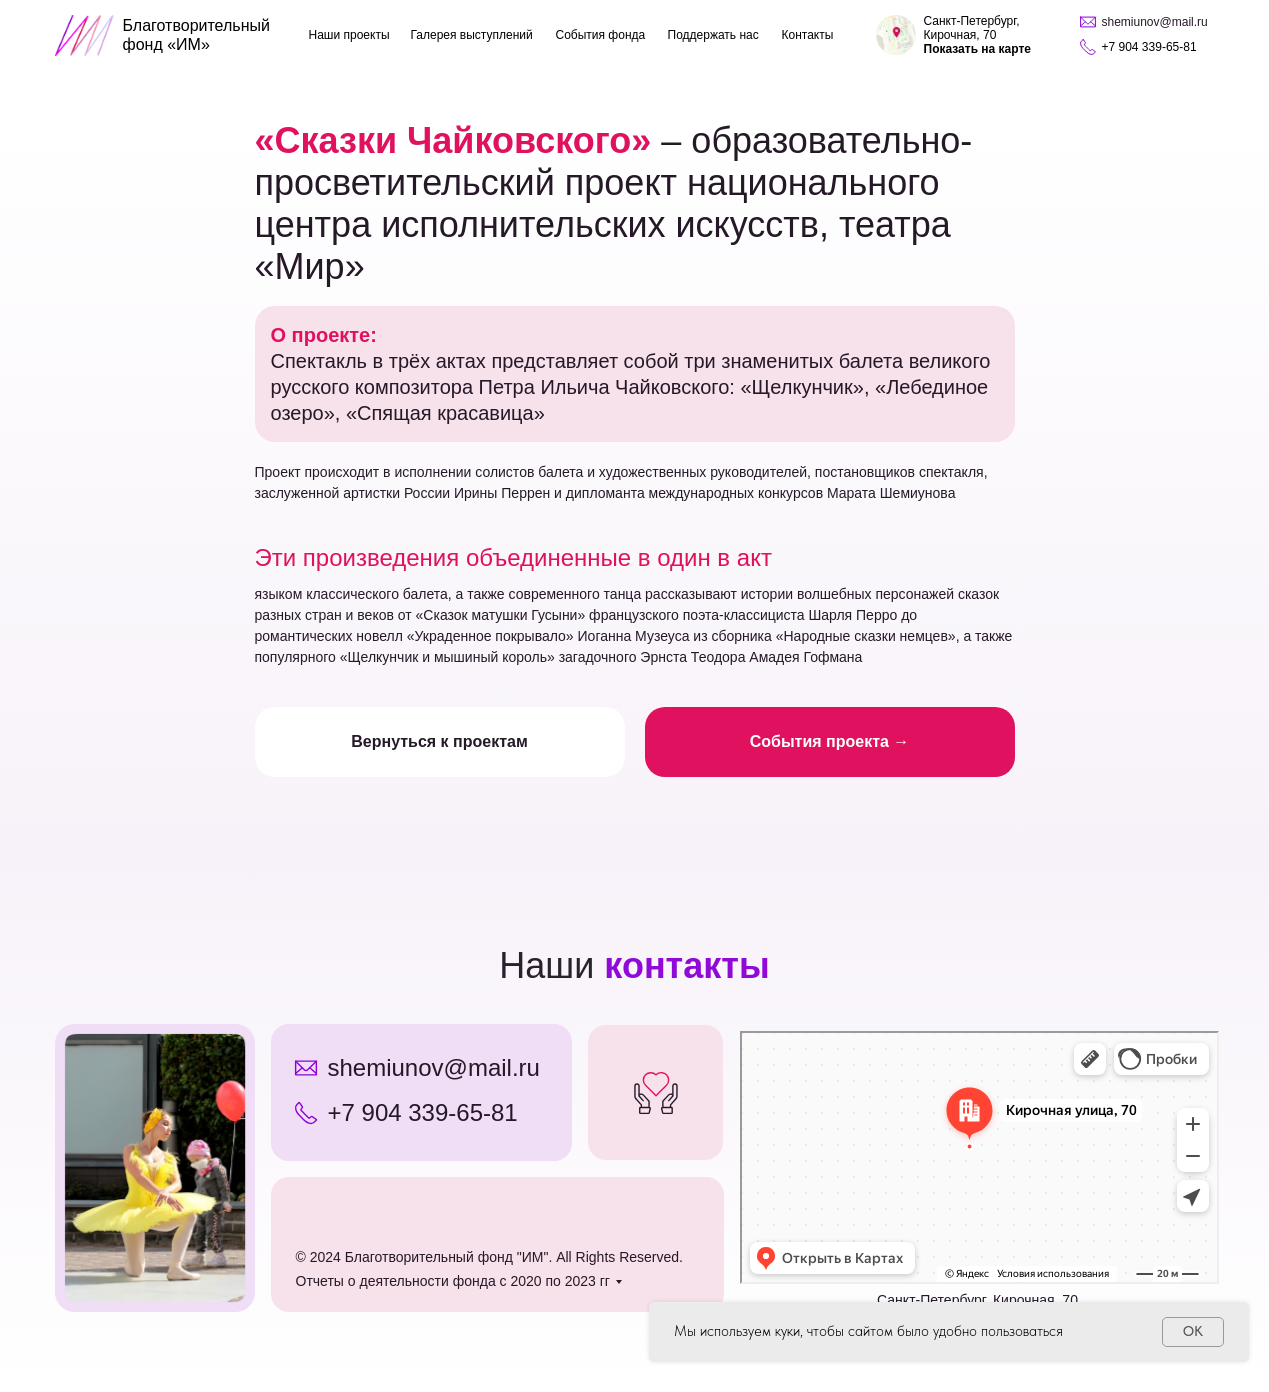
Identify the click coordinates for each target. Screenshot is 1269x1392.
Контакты (808, 35)
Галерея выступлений (472, 35)
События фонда (601, 35)
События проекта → (830, 741)
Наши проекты (349, 35)
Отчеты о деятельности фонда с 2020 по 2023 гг (453, 1281)
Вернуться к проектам (439, 741)
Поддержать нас (713, 35)
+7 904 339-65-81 (423, 1112)
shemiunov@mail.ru (434, 1067)
